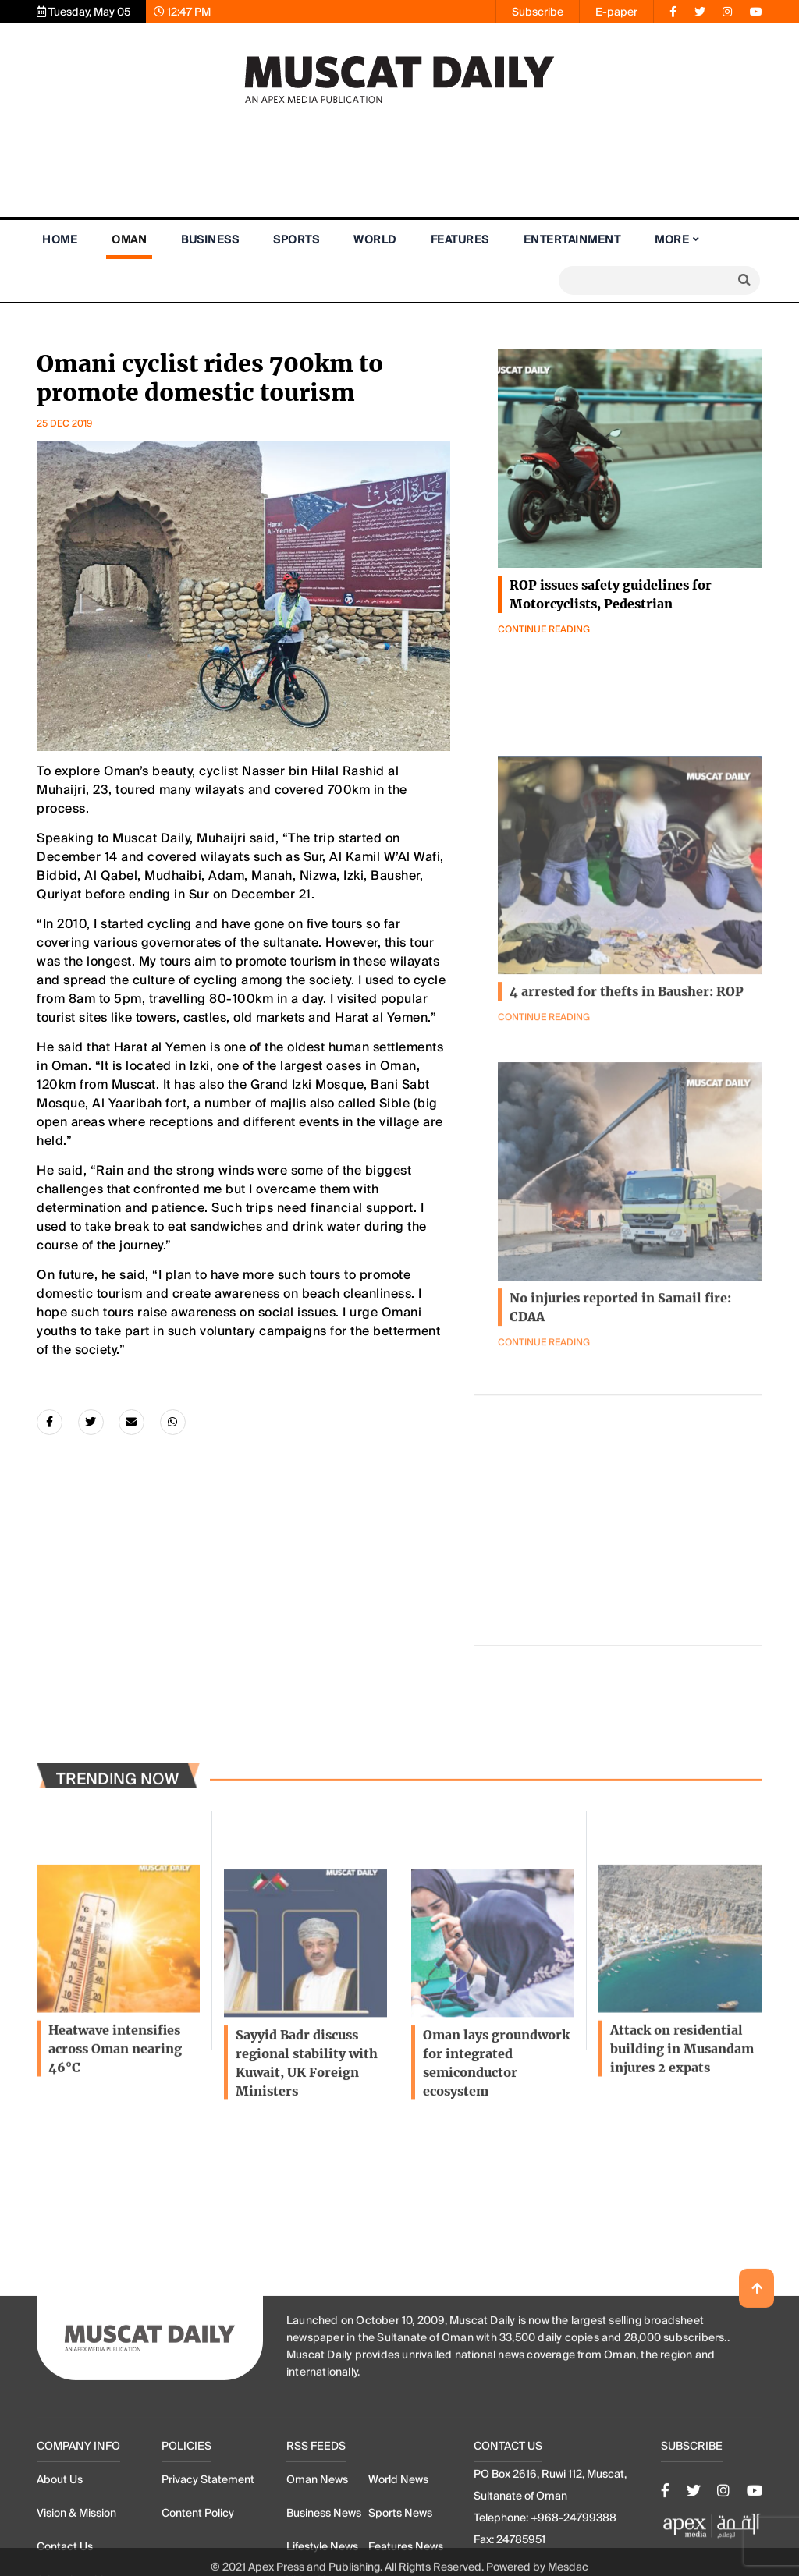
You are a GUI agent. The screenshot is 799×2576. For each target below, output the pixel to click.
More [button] (672, 239)
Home (59, 239)
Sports (296, 239)
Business (210, 239)
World (374, 239)
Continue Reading (544, 630)
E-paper (616, 12)
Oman (129, 239)
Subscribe (537, 12)
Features (460, 239)
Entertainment (572, 239)
